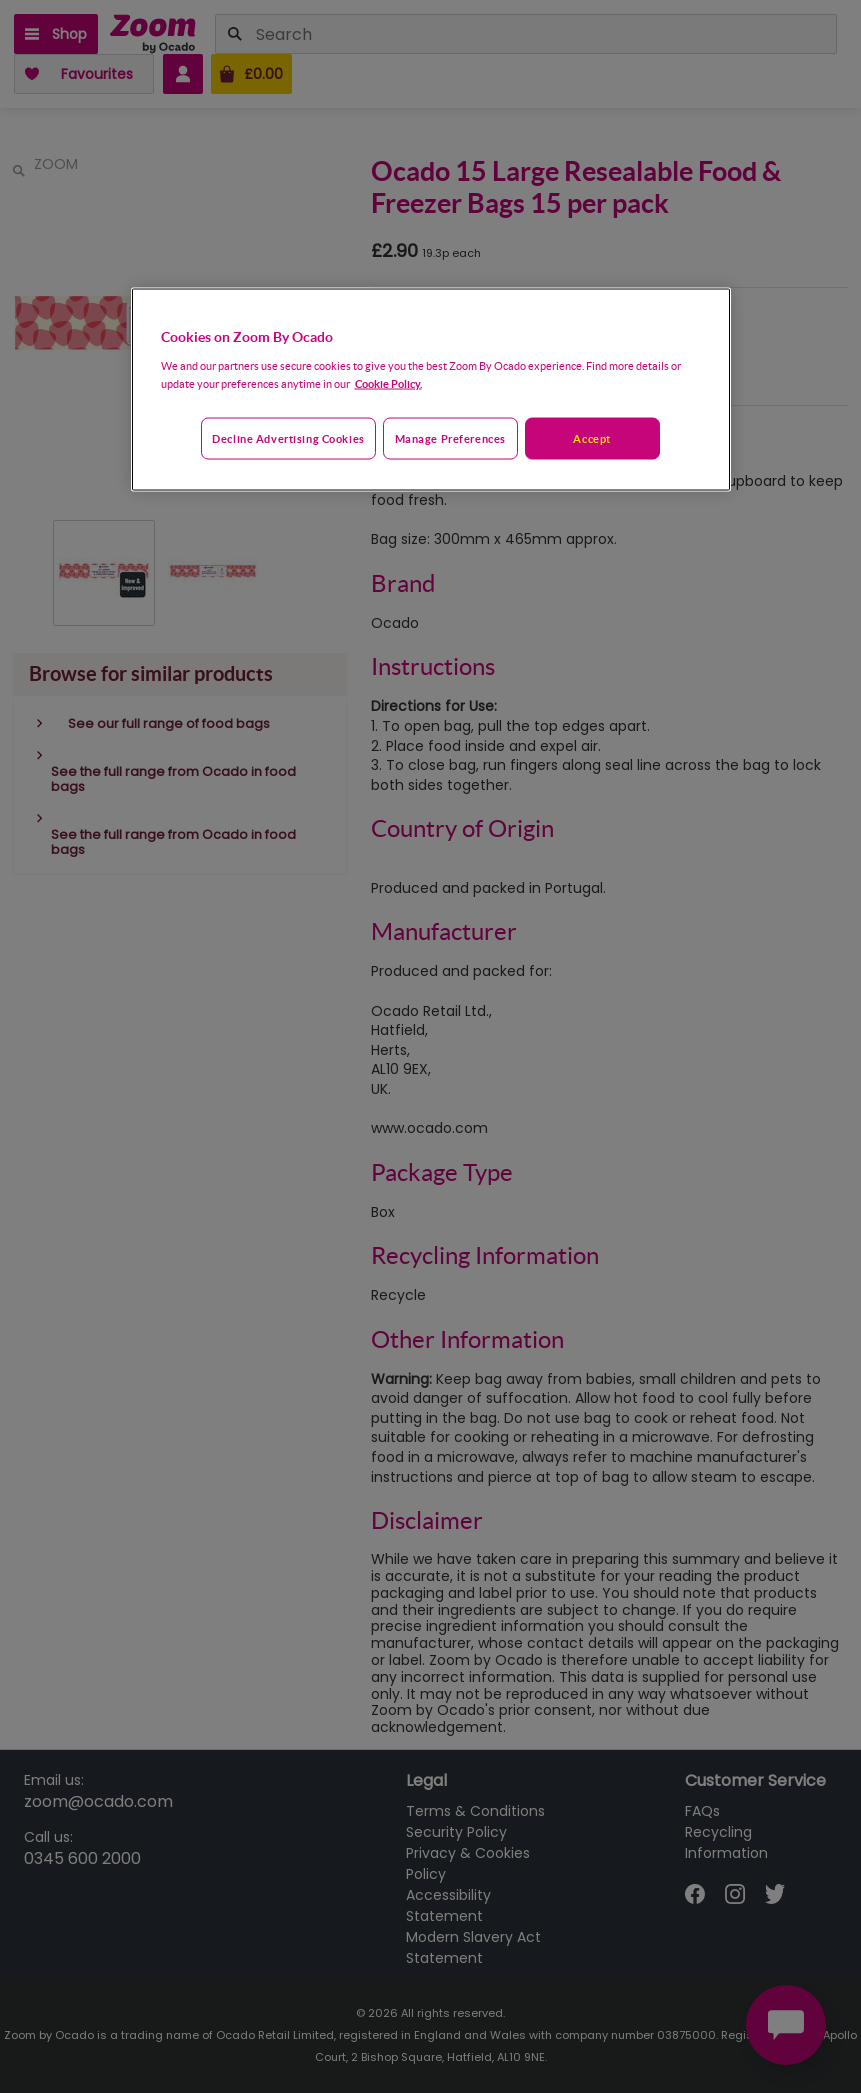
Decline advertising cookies (288, 437)
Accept (591, 437)
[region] (431, 389)
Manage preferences (450, 437)
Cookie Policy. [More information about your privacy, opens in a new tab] (388, 382)
